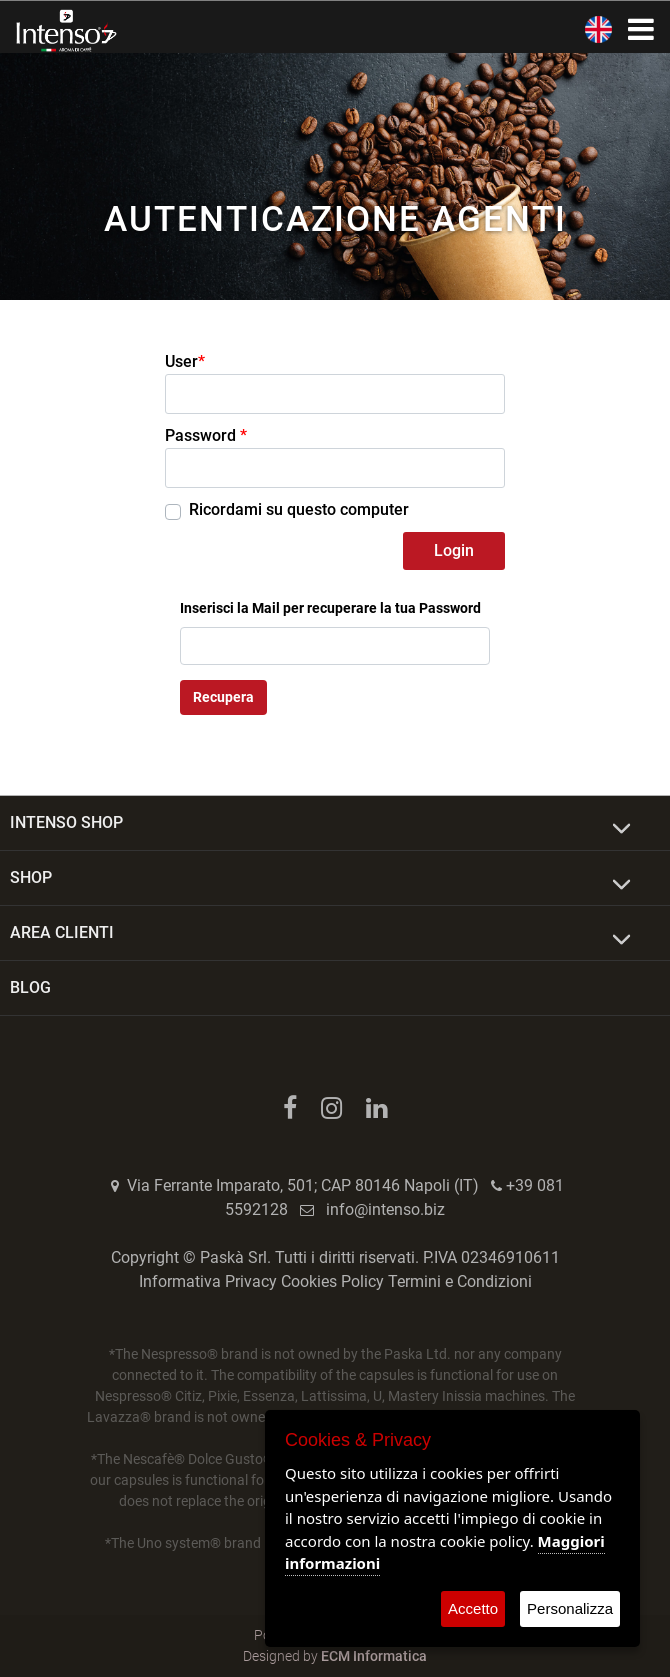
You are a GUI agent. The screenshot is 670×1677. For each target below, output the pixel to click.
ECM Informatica (374, 1656)
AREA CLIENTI (62, 932)
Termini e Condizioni (460, 1281)
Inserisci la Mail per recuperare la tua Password (330, 608)
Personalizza (570, 1608)
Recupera (223, 697)
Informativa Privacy (208, 1281)
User (185, 362)
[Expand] (621, 829)
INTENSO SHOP (66, 822)
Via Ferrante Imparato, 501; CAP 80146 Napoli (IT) (303, 1185)
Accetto (473, 1608)
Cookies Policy (332, 1281)
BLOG (30, 987)
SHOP (31, 877)
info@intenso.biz (385, 1209)
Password (206, 435)
